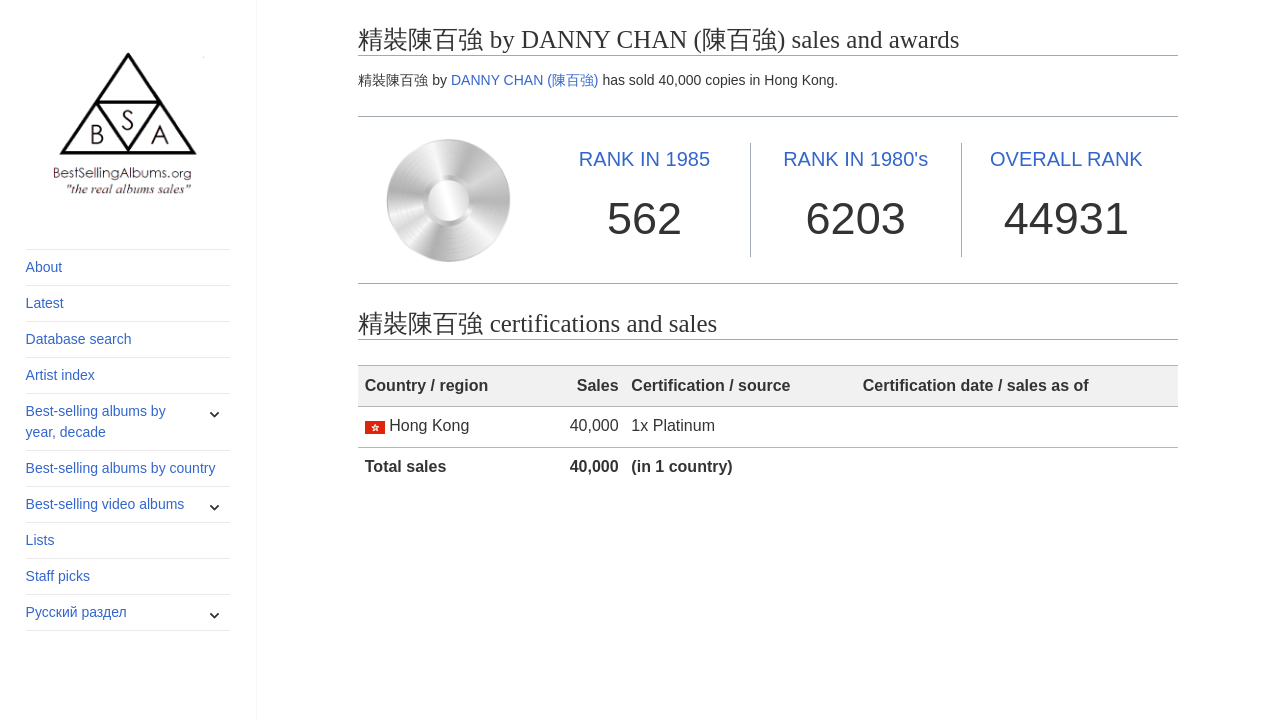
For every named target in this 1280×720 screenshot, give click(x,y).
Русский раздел (76, 612)
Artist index (60, 375)
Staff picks (58, 576)
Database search (79, 339)
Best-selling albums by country (121, 468)
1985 (644, 159)
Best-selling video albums (105, 504)
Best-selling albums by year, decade (96, 421)
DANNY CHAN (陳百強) (525, 80)
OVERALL (1066, 159)
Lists (40, 540)
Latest (45, 303)
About (44, 267)
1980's (855, 159)
